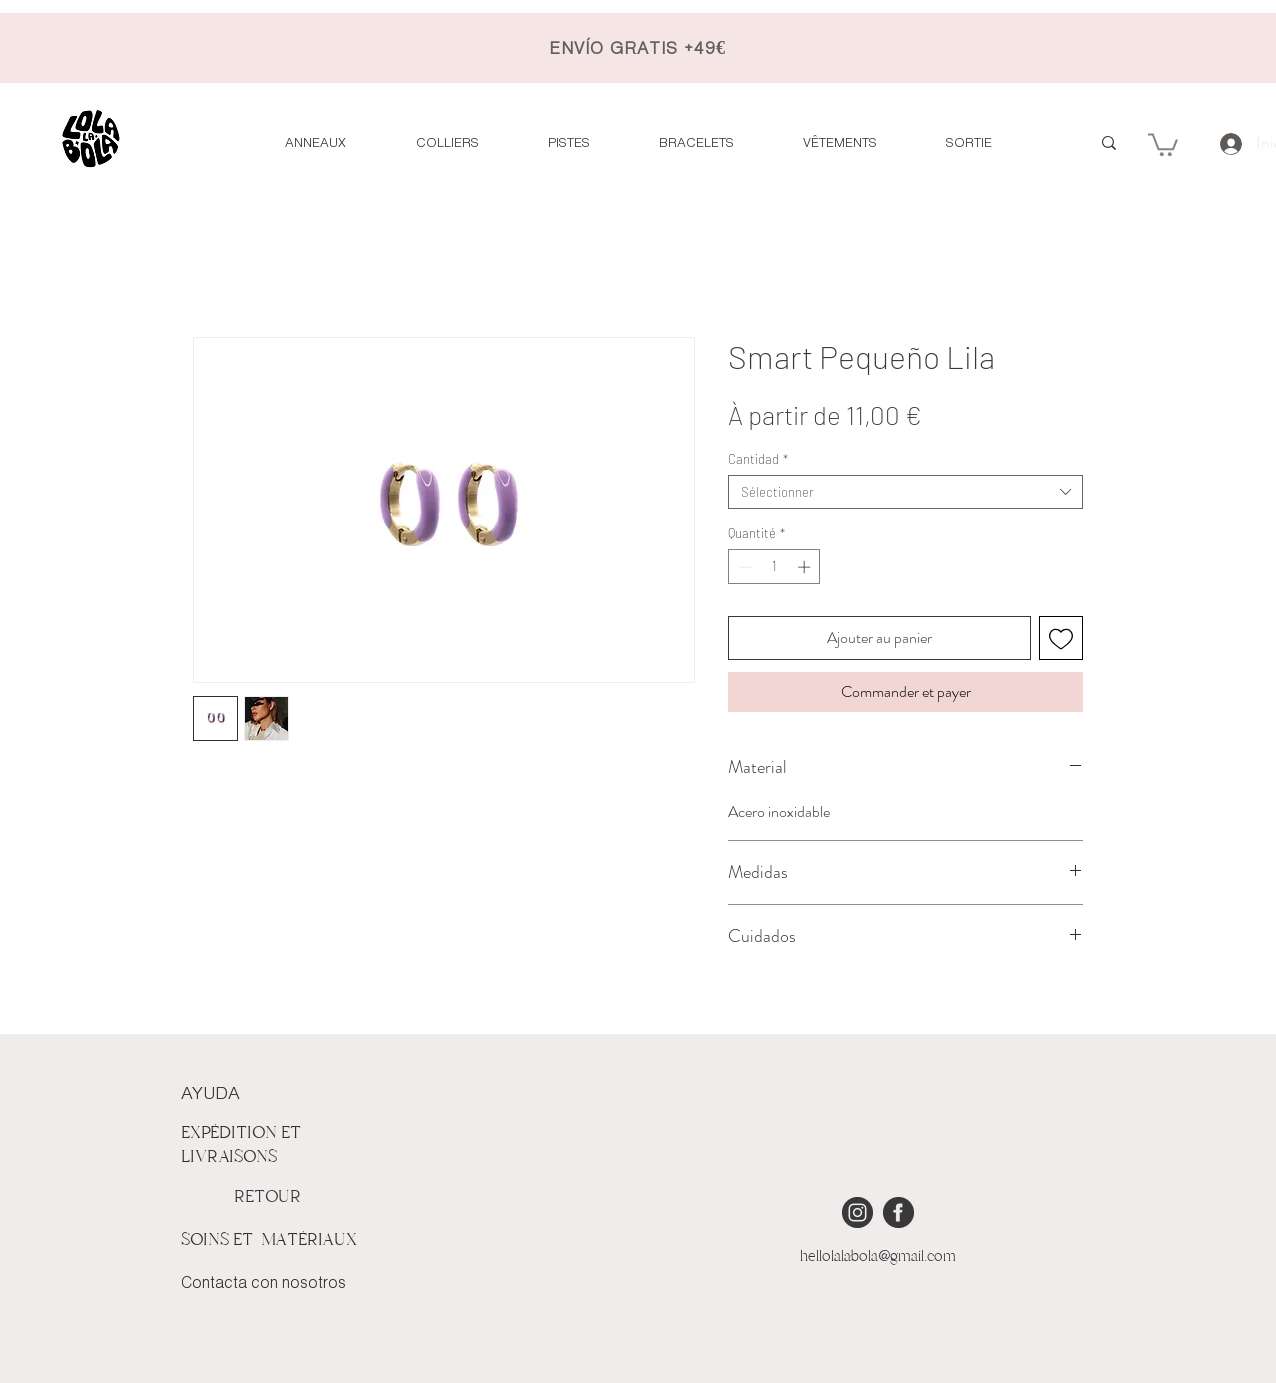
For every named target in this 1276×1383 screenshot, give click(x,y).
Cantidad (758, 459)
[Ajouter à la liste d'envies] (1061, 638)
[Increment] (806, 567)
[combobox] (905, 492)
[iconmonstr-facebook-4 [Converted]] (898, 1212)
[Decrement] (743, 567)
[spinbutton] (774, 567)
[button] (1163, 143)
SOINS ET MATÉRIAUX (269, 1239)
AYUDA (210, 1094)
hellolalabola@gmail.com (878, 1256)
